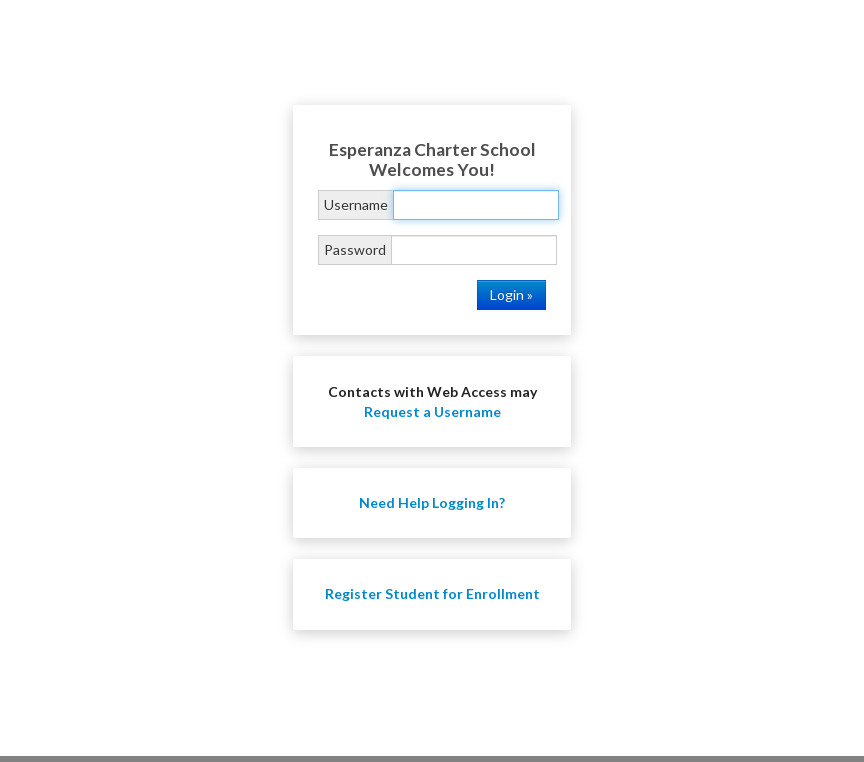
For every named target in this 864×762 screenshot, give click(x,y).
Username (356, 204)
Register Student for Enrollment (432, 593)
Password (355, 249)
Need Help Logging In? (432, 502)
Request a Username (432, 411)
